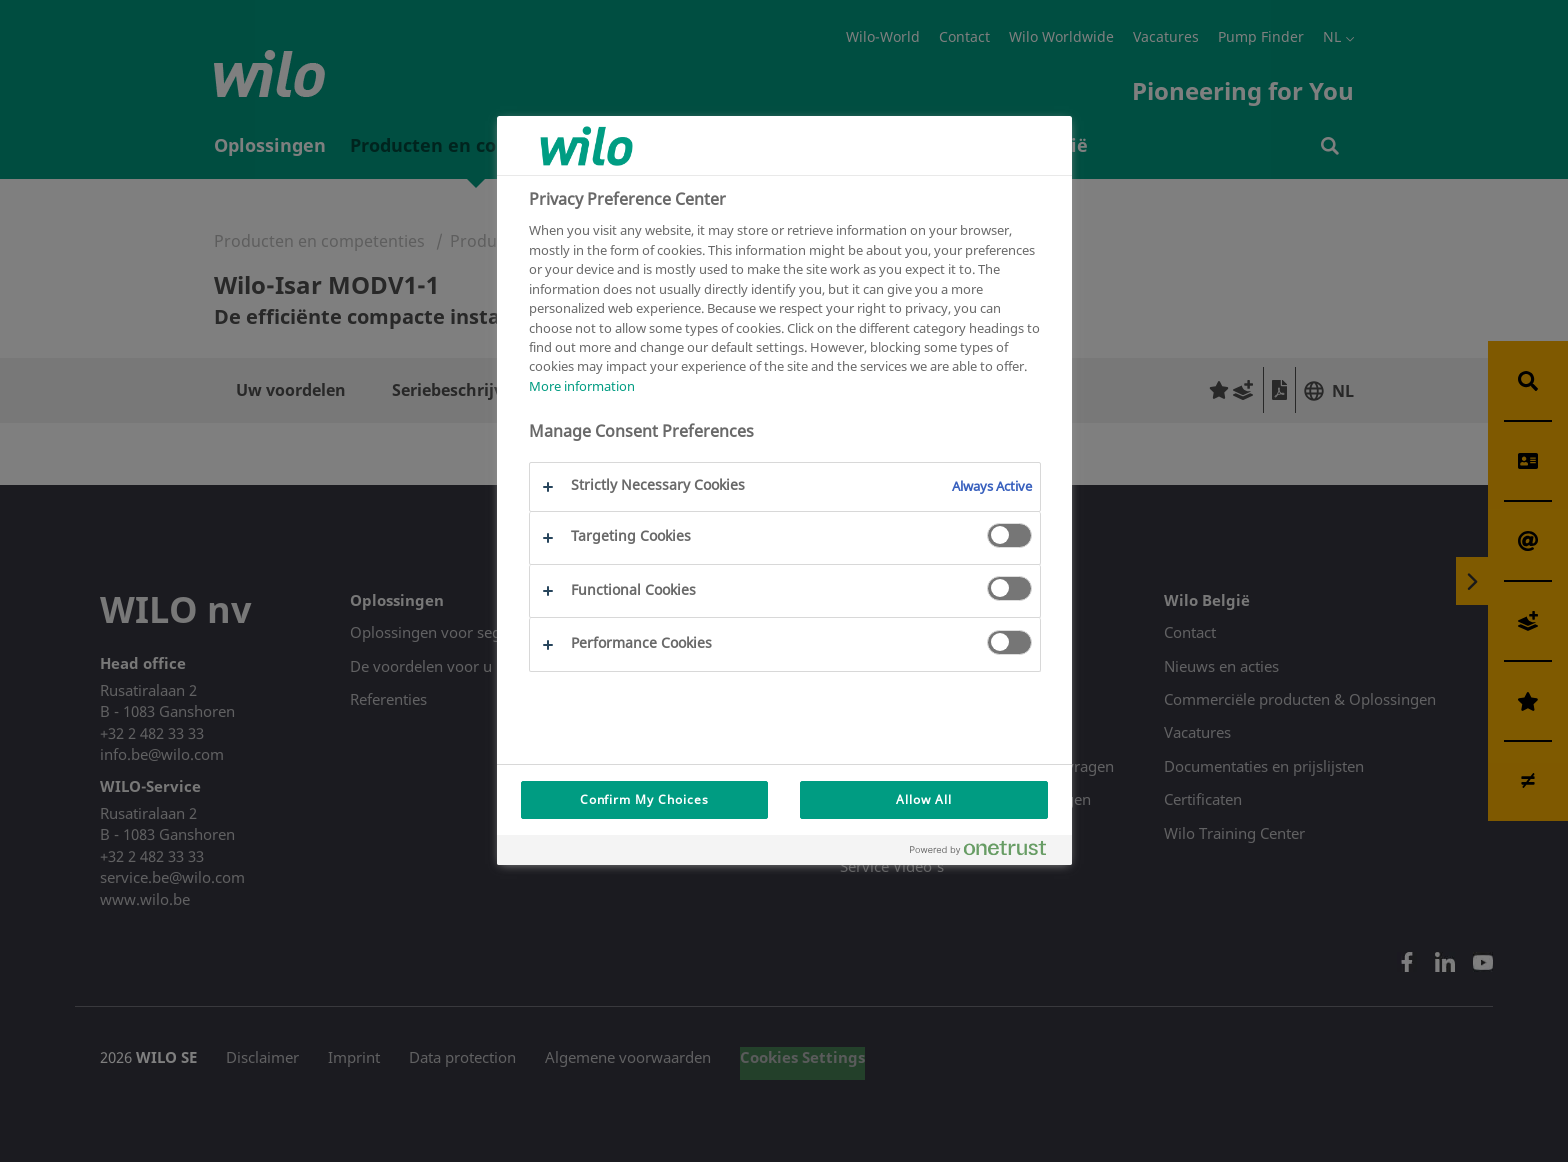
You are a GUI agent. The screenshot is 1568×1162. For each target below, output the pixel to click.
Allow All (924, 799)
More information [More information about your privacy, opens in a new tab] (582, 386)
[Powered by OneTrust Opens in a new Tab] (986, 852)
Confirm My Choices (644, 799)
